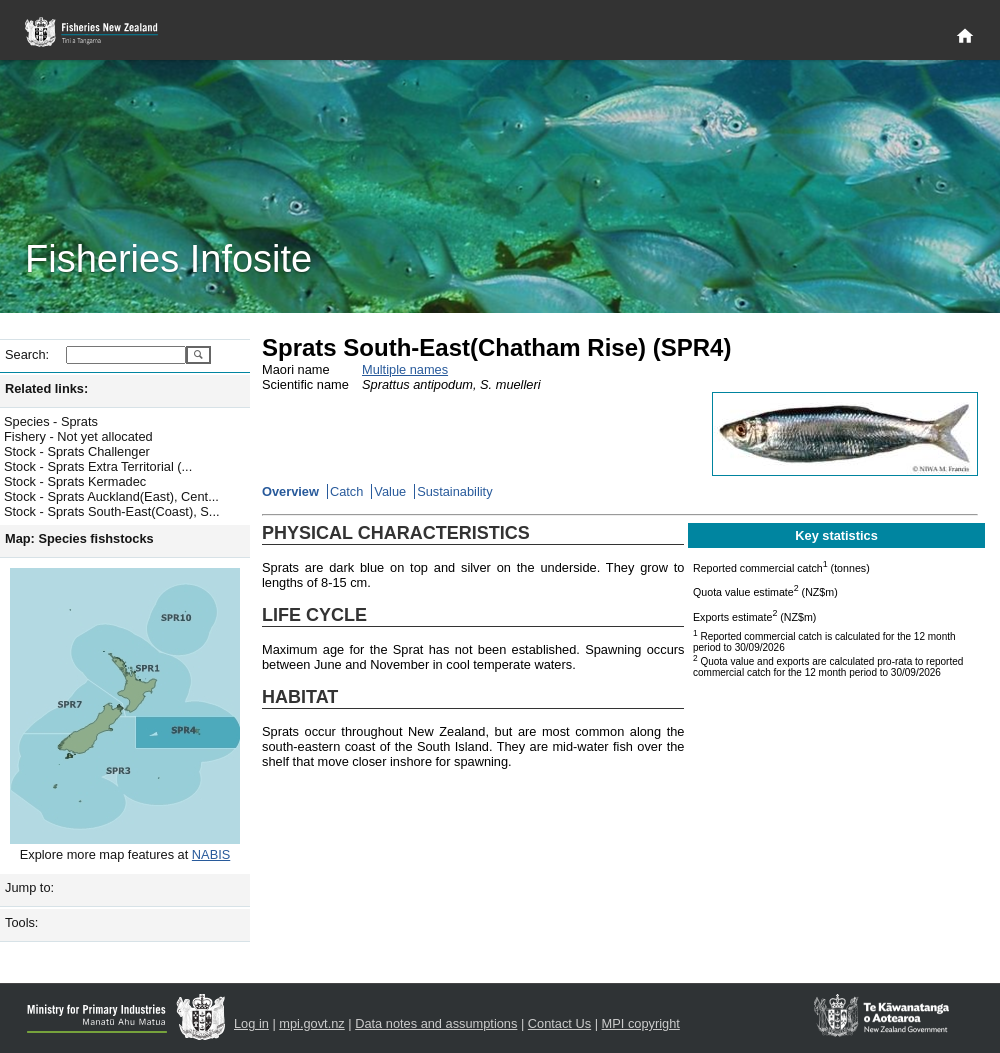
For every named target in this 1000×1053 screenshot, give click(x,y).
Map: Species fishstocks (79, 538)
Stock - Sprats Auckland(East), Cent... (111, 496)
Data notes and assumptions (436, 1023)
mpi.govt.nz (311, 1023)
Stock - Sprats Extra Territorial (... (98, 466)
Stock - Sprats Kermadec (75, 481)
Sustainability (454, 491)
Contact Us (559, 1023)
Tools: (21, 922)
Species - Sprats (51, 421)
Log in (251, 1023)
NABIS (211, 854)
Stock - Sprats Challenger (77, 451)
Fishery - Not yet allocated (78, 436)
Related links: (46, 388)
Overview (290, 491)
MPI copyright (641, 1023)
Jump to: (29, 887)
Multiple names (405, 369)
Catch (346, 491)
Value (390, 491)
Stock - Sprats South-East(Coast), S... (112, 511)
